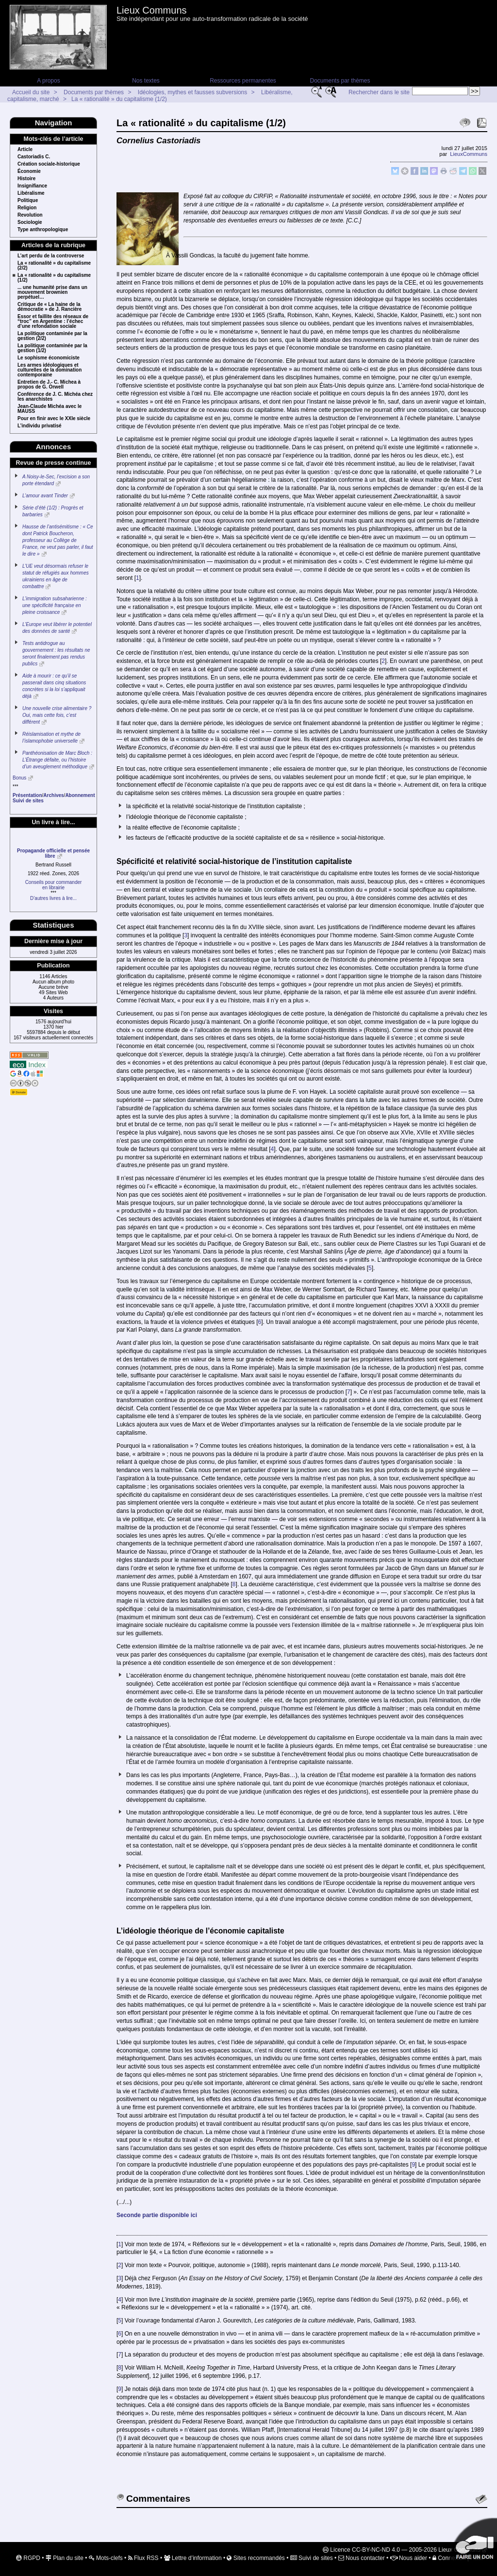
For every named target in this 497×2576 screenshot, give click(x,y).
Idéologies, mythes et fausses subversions (192, 92)
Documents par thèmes (340, 80)
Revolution (30, 215)
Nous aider (408, 2558)
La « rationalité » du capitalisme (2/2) (54, 266)
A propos (48, 80)
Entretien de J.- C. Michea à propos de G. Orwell (49, 385)
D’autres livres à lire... (53, 898)
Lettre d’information (193, 2558)
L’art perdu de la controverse (50, 256)
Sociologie (29, 222)
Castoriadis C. (33, 156)
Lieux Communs (151, 10)
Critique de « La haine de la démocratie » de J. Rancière (49, 307)
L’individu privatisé (39, 426)
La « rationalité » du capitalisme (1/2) (119, 99)
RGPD (28, 2558)
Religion (26, 207)
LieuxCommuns (468, 154)
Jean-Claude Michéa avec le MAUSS (49, 409)
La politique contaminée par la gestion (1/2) (52, 348)
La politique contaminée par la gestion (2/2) (52, 336)
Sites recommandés (255, 2558)
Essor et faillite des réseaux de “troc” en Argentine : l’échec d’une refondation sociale (52, 321)
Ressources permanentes (243, 80)
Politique (27, 200)
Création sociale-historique (48, 164)
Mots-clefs (106, 2558)
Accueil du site (31, 92)
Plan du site (64, 2558)
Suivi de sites (311, 2558)
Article (25, 149)
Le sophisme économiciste (48, 358)
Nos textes (146, 80)
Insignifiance (32, 186)
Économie (29, 171)
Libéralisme (31, 193)
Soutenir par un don (472, 2542)
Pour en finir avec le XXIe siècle (53, 418)
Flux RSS (143, 2558)
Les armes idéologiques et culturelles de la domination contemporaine (49, 370)
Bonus (19, 777)
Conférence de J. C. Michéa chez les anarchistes (55, 397)
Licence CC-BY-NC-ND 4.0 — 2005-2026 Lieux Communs (401, 2549)
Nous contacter (361, 2558)
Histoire (26, 178)
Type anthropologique (42, 229)
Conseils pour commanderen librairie (53, 885)
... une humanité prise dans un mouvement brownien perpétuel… (52, 292)
